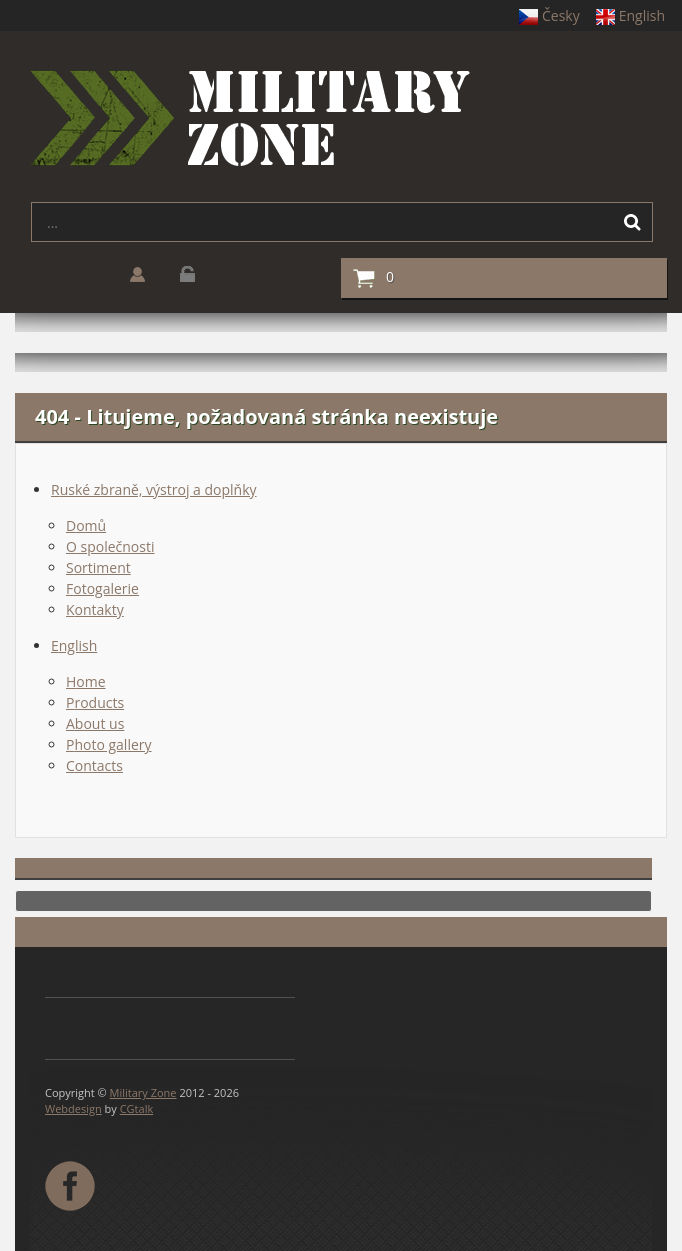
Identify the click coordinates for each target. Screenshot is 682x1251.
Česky (549, 15)
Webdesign (73, 1108)
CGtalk (137, 1108)
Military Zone (143, 1092)
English (630, 15)
